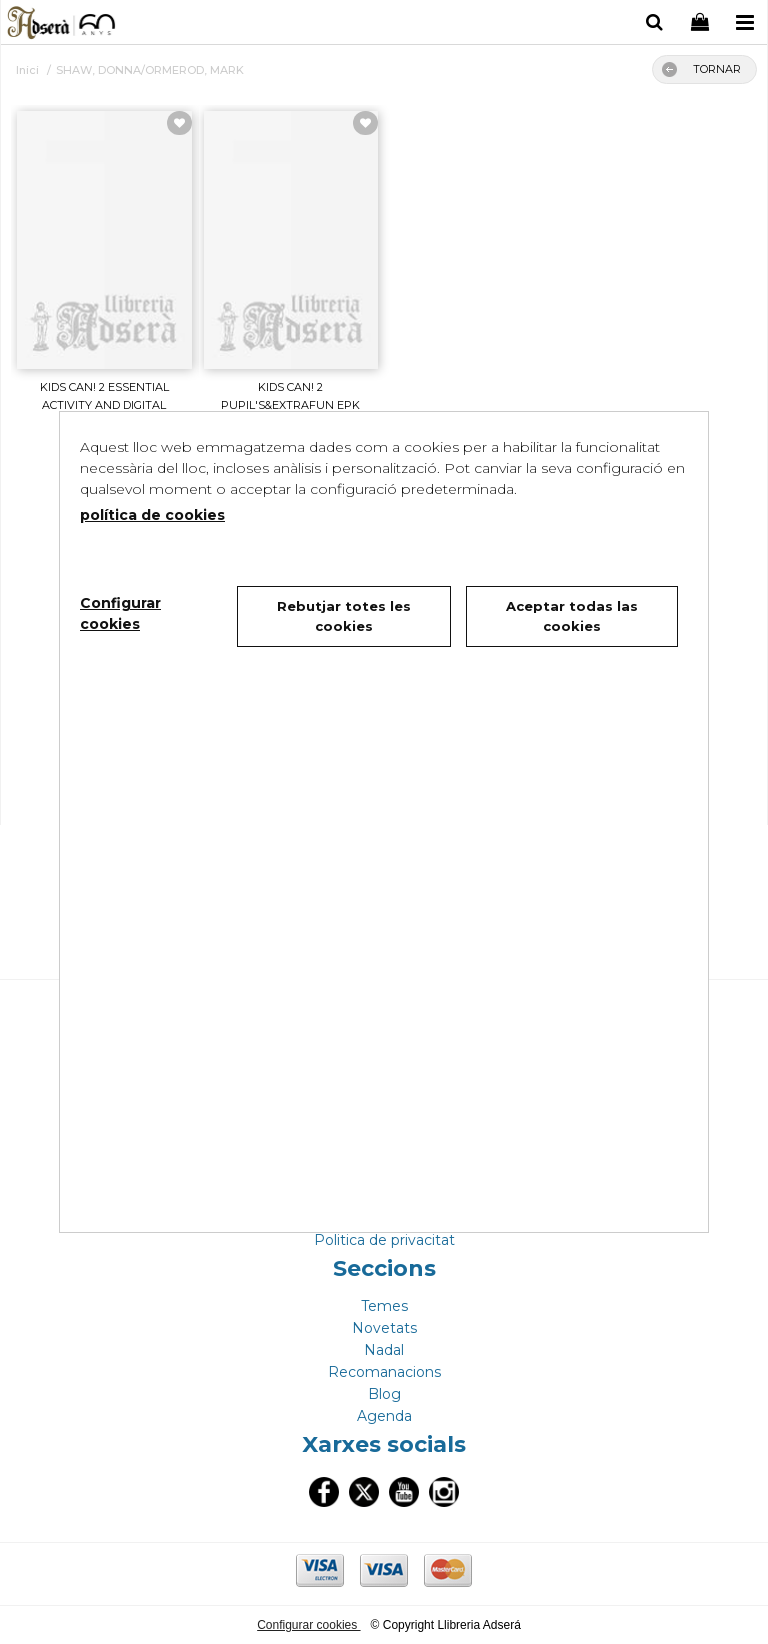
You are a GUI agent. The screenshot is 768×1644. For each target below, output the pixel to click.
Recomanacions (384, 1372)
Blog (384, 1394)
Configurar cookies (308, 1625)
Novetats (384, 1328)
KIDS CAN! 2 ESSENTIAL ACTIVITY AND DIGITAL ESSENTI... (104, 405)
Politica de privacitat (384, 1240)
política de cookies (152, 515)
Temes (384, 1306)
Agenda (384, 1416)
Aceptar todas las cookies (572, 616)
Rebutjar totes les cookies (344, 616)
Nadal (384, 1350)
